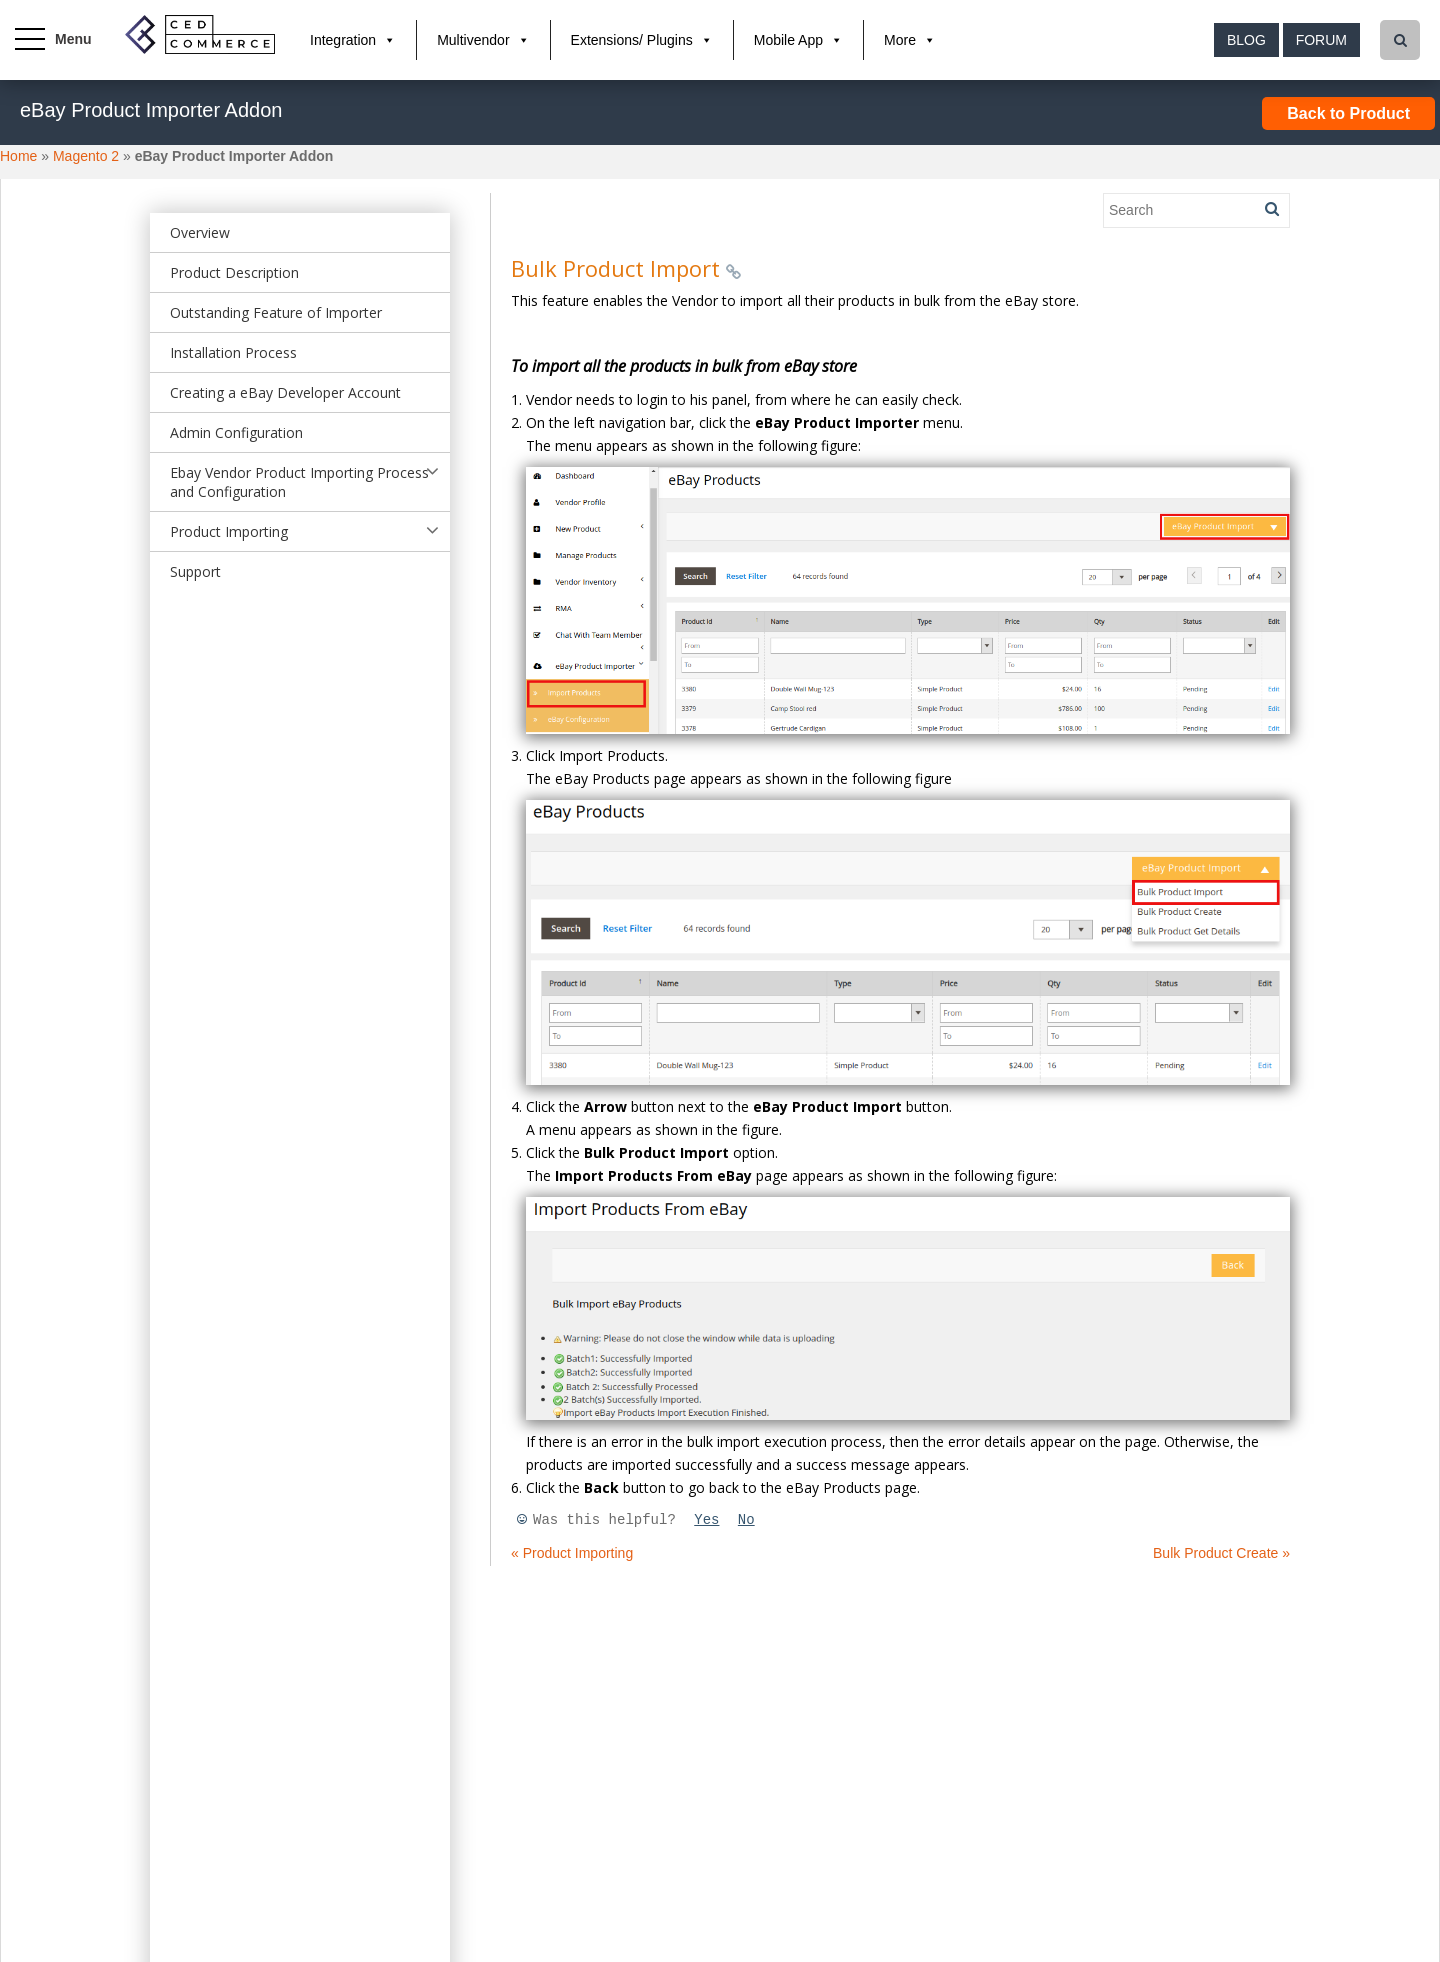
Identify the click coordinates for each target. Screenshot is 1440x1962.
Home (18, 156)
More (900, 40)
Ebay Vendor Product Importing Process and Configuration (299, 482)
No (746, 1520)
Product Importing (229, 531)
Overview (200, 232)
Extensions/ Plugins (632, 40)
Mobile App (788, 40)
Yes (706, 1520)
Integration (343, 40)
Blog (1246, 40)
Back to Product (1348, 113)
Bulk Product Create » (1221, 1553)
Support (195, 571)
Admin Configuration (236, 432)
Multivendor (473, 40)
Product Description (234, 272)
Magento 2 (86, 156)
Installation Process (233, 352)
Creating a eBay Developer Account (285, 392)
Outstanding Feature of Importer (276, 312)
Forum (1321, 40)
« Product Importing (572, 1553)
